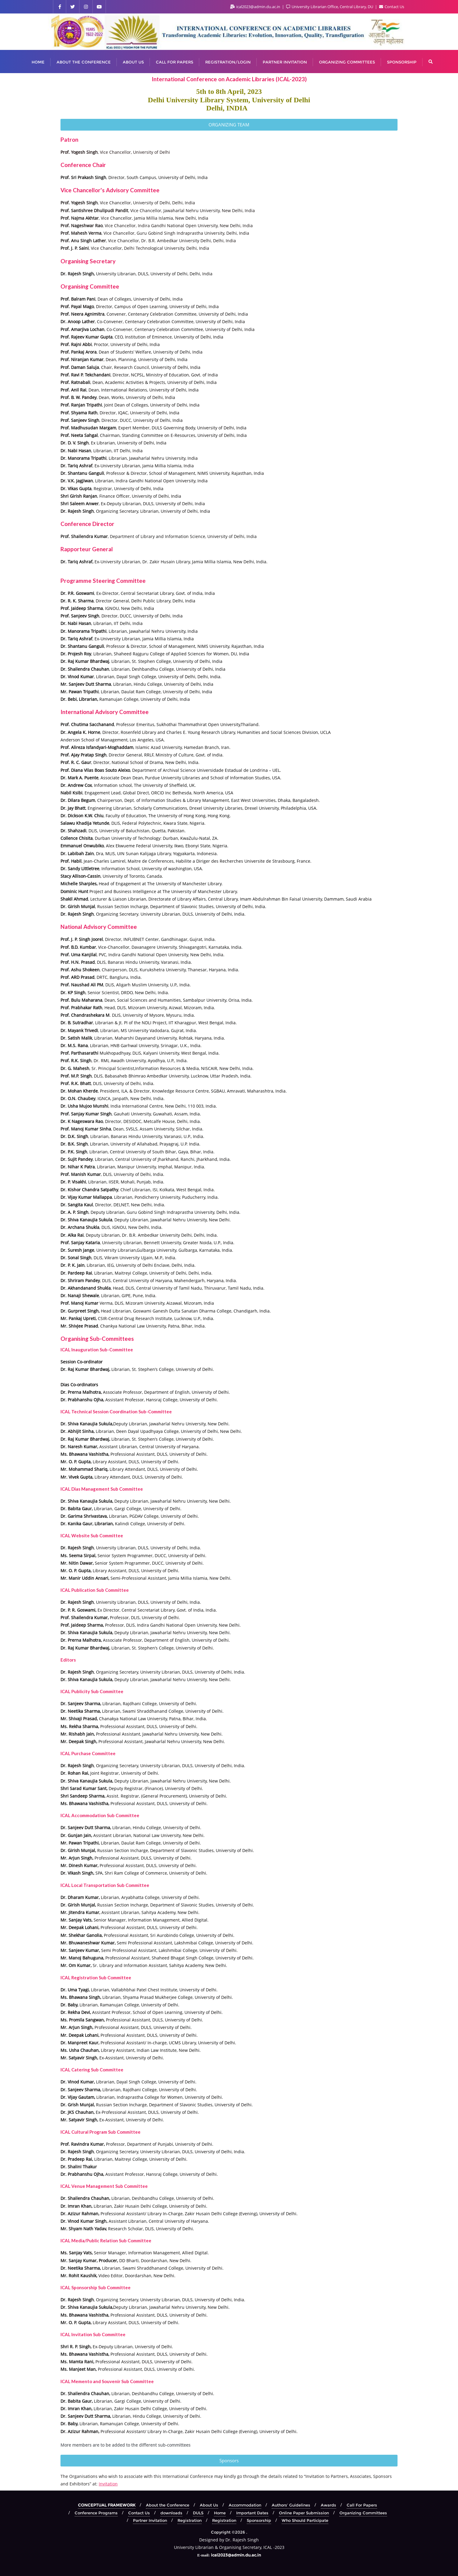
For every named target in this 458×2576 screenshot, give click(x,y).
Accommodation (245, 2505)
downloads (171, 2512)
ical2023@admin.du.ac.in (255, 6)
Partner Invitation (150, 2520)
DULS (198, 2512)
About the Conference (167, 2505)
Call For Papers (362, 2505)
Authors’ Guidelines (291, 2505)
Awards (328, 2505)
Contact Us (391, 6)
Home (220, 2512)
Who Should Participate (305, 2520)
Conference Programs (96, 2512)
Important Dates (252, 2512)
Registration (190, 2520)
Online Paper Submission (304, 2512)
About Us (209, 2505)
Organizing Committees (363, 2512)
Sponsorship (259, 2520)
